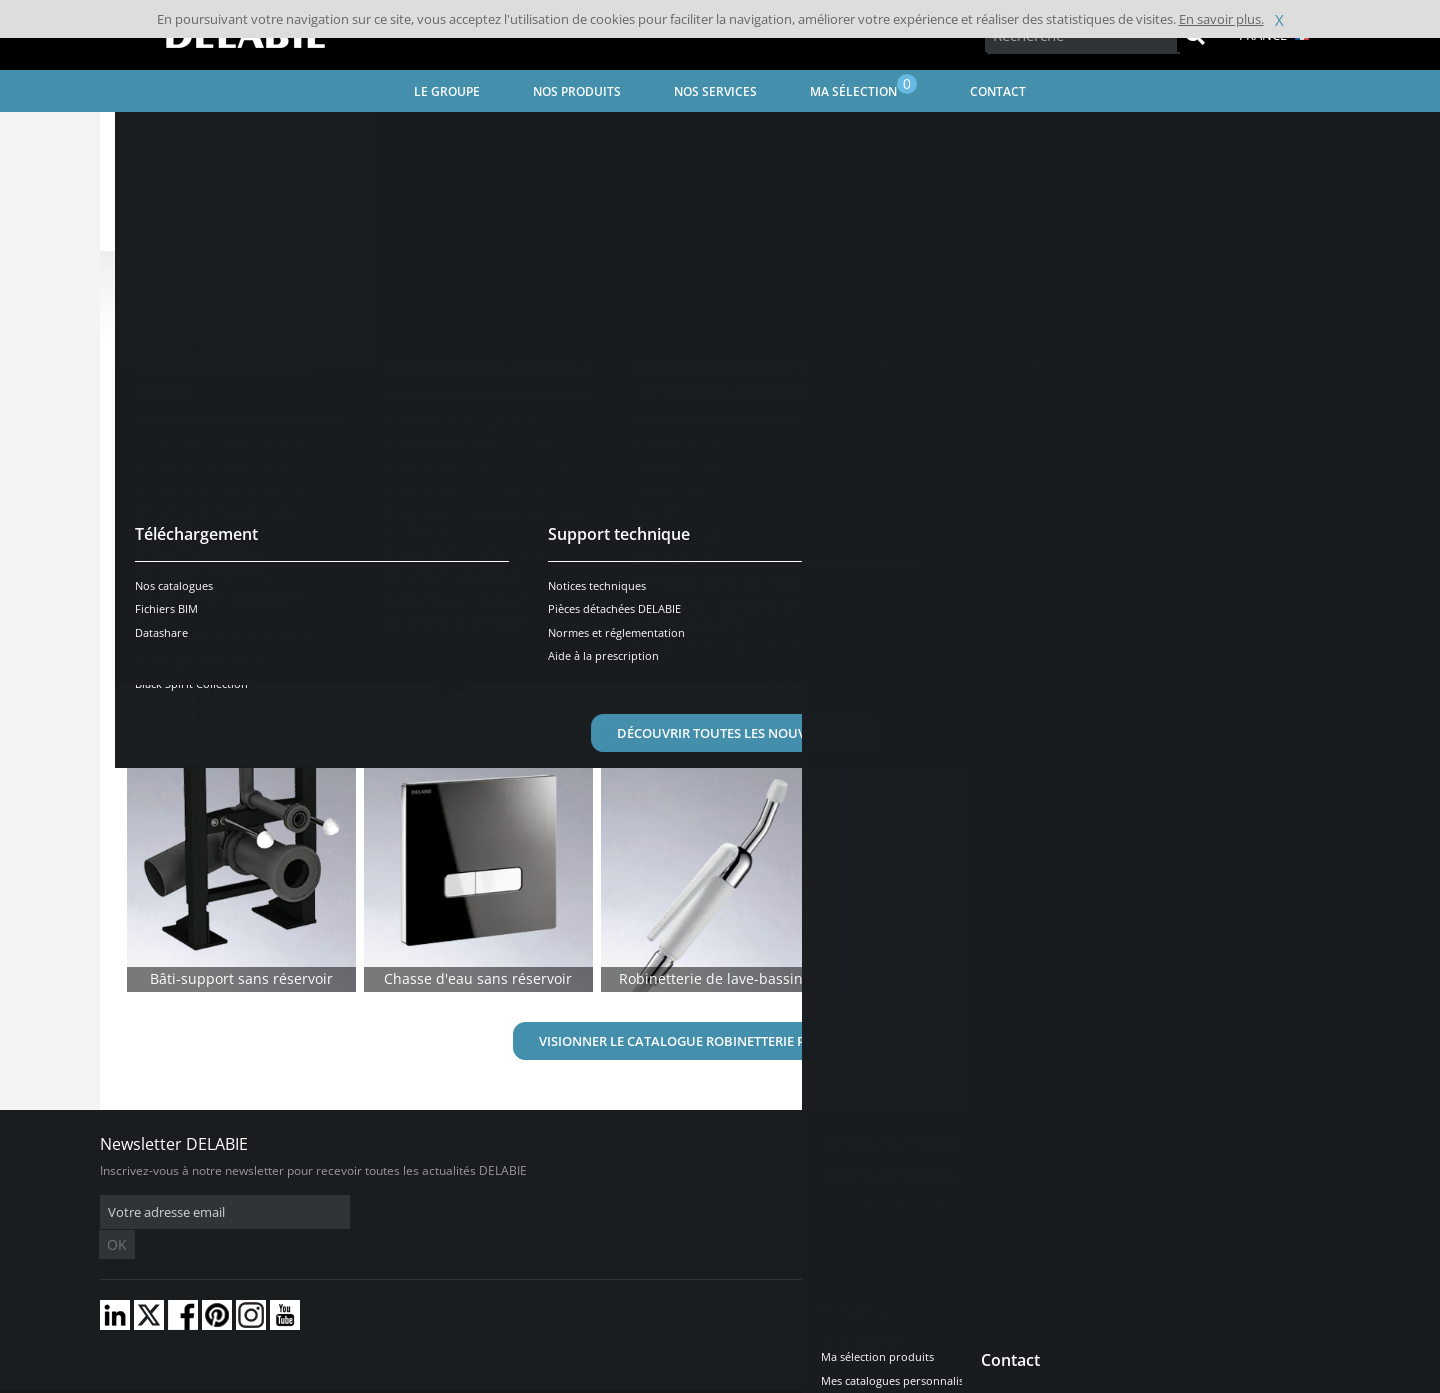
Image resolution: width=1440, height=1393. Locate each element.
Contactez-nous (902, 1200)
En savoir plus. (1221, 19)
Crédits (489, 1377)
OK (417, 1212)
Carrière (871, 1314)
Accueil (146, 135)
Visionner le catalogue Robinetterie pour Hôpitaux (720, 1041)
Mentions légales (407, 1377)
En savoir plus (940, 738)
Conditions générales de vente (267, 1377)
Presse (865, 1281)
